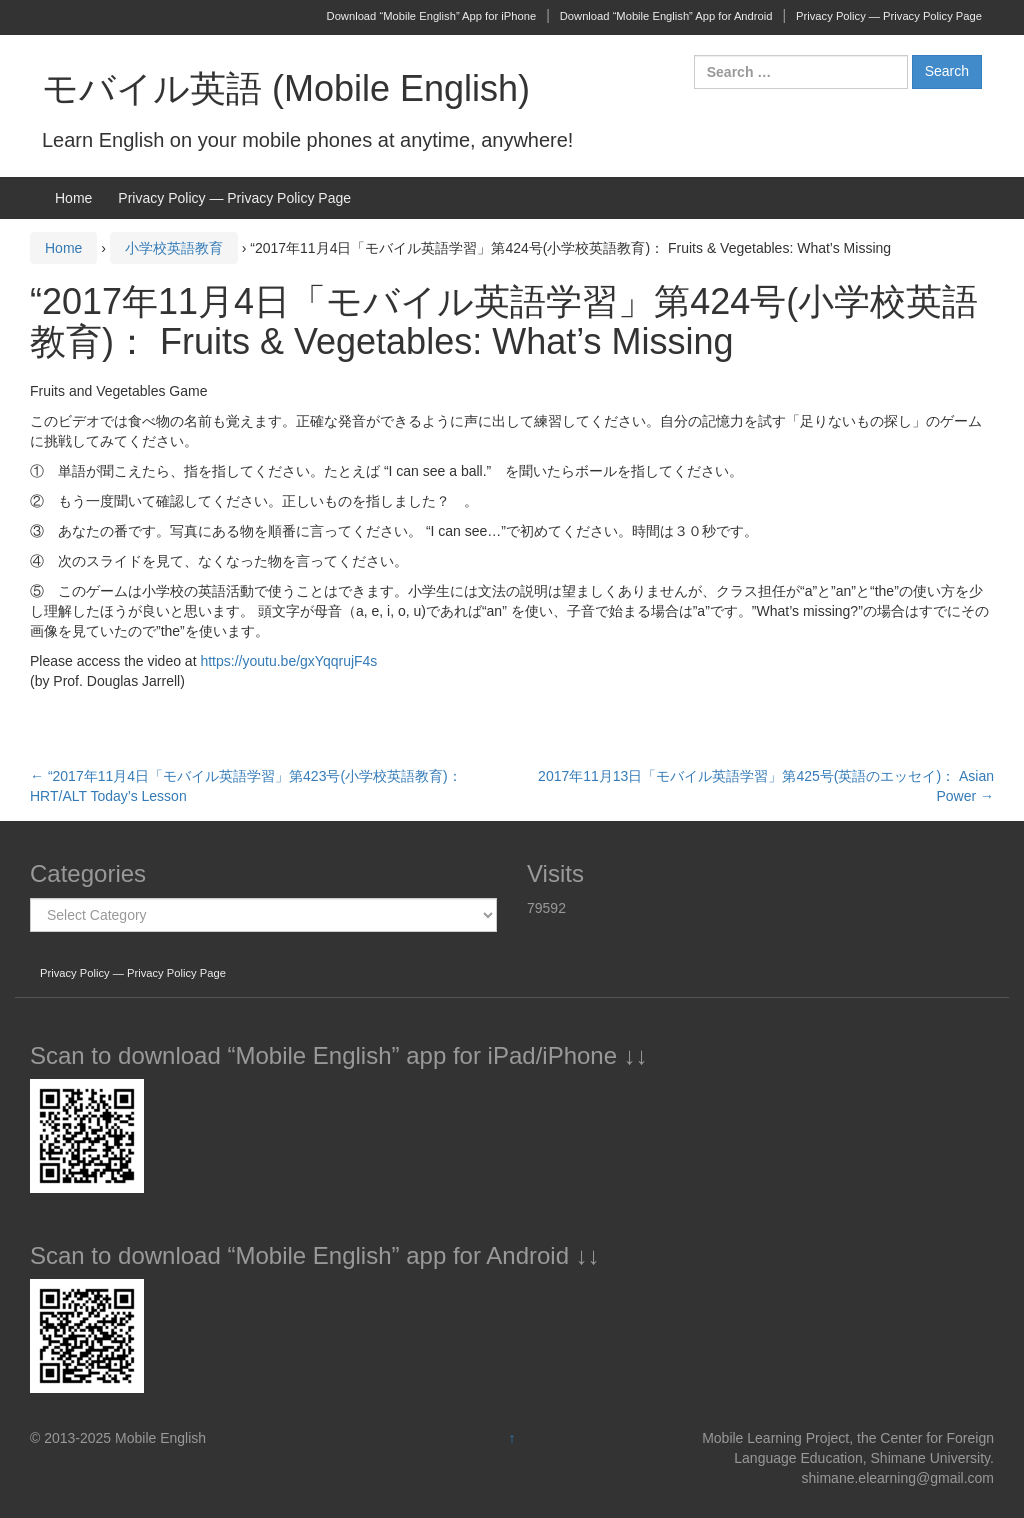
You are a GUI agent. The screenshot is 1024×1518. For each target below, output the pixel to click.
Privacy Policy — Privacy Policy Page (889, 16)
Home (73, 198)
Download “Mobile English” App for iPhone (432, 16)
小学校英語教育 (174, 248)
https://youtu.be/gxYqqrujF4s (288, 661)
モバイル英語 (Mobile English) (286, 88)
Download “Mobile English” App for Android (666, 16)
